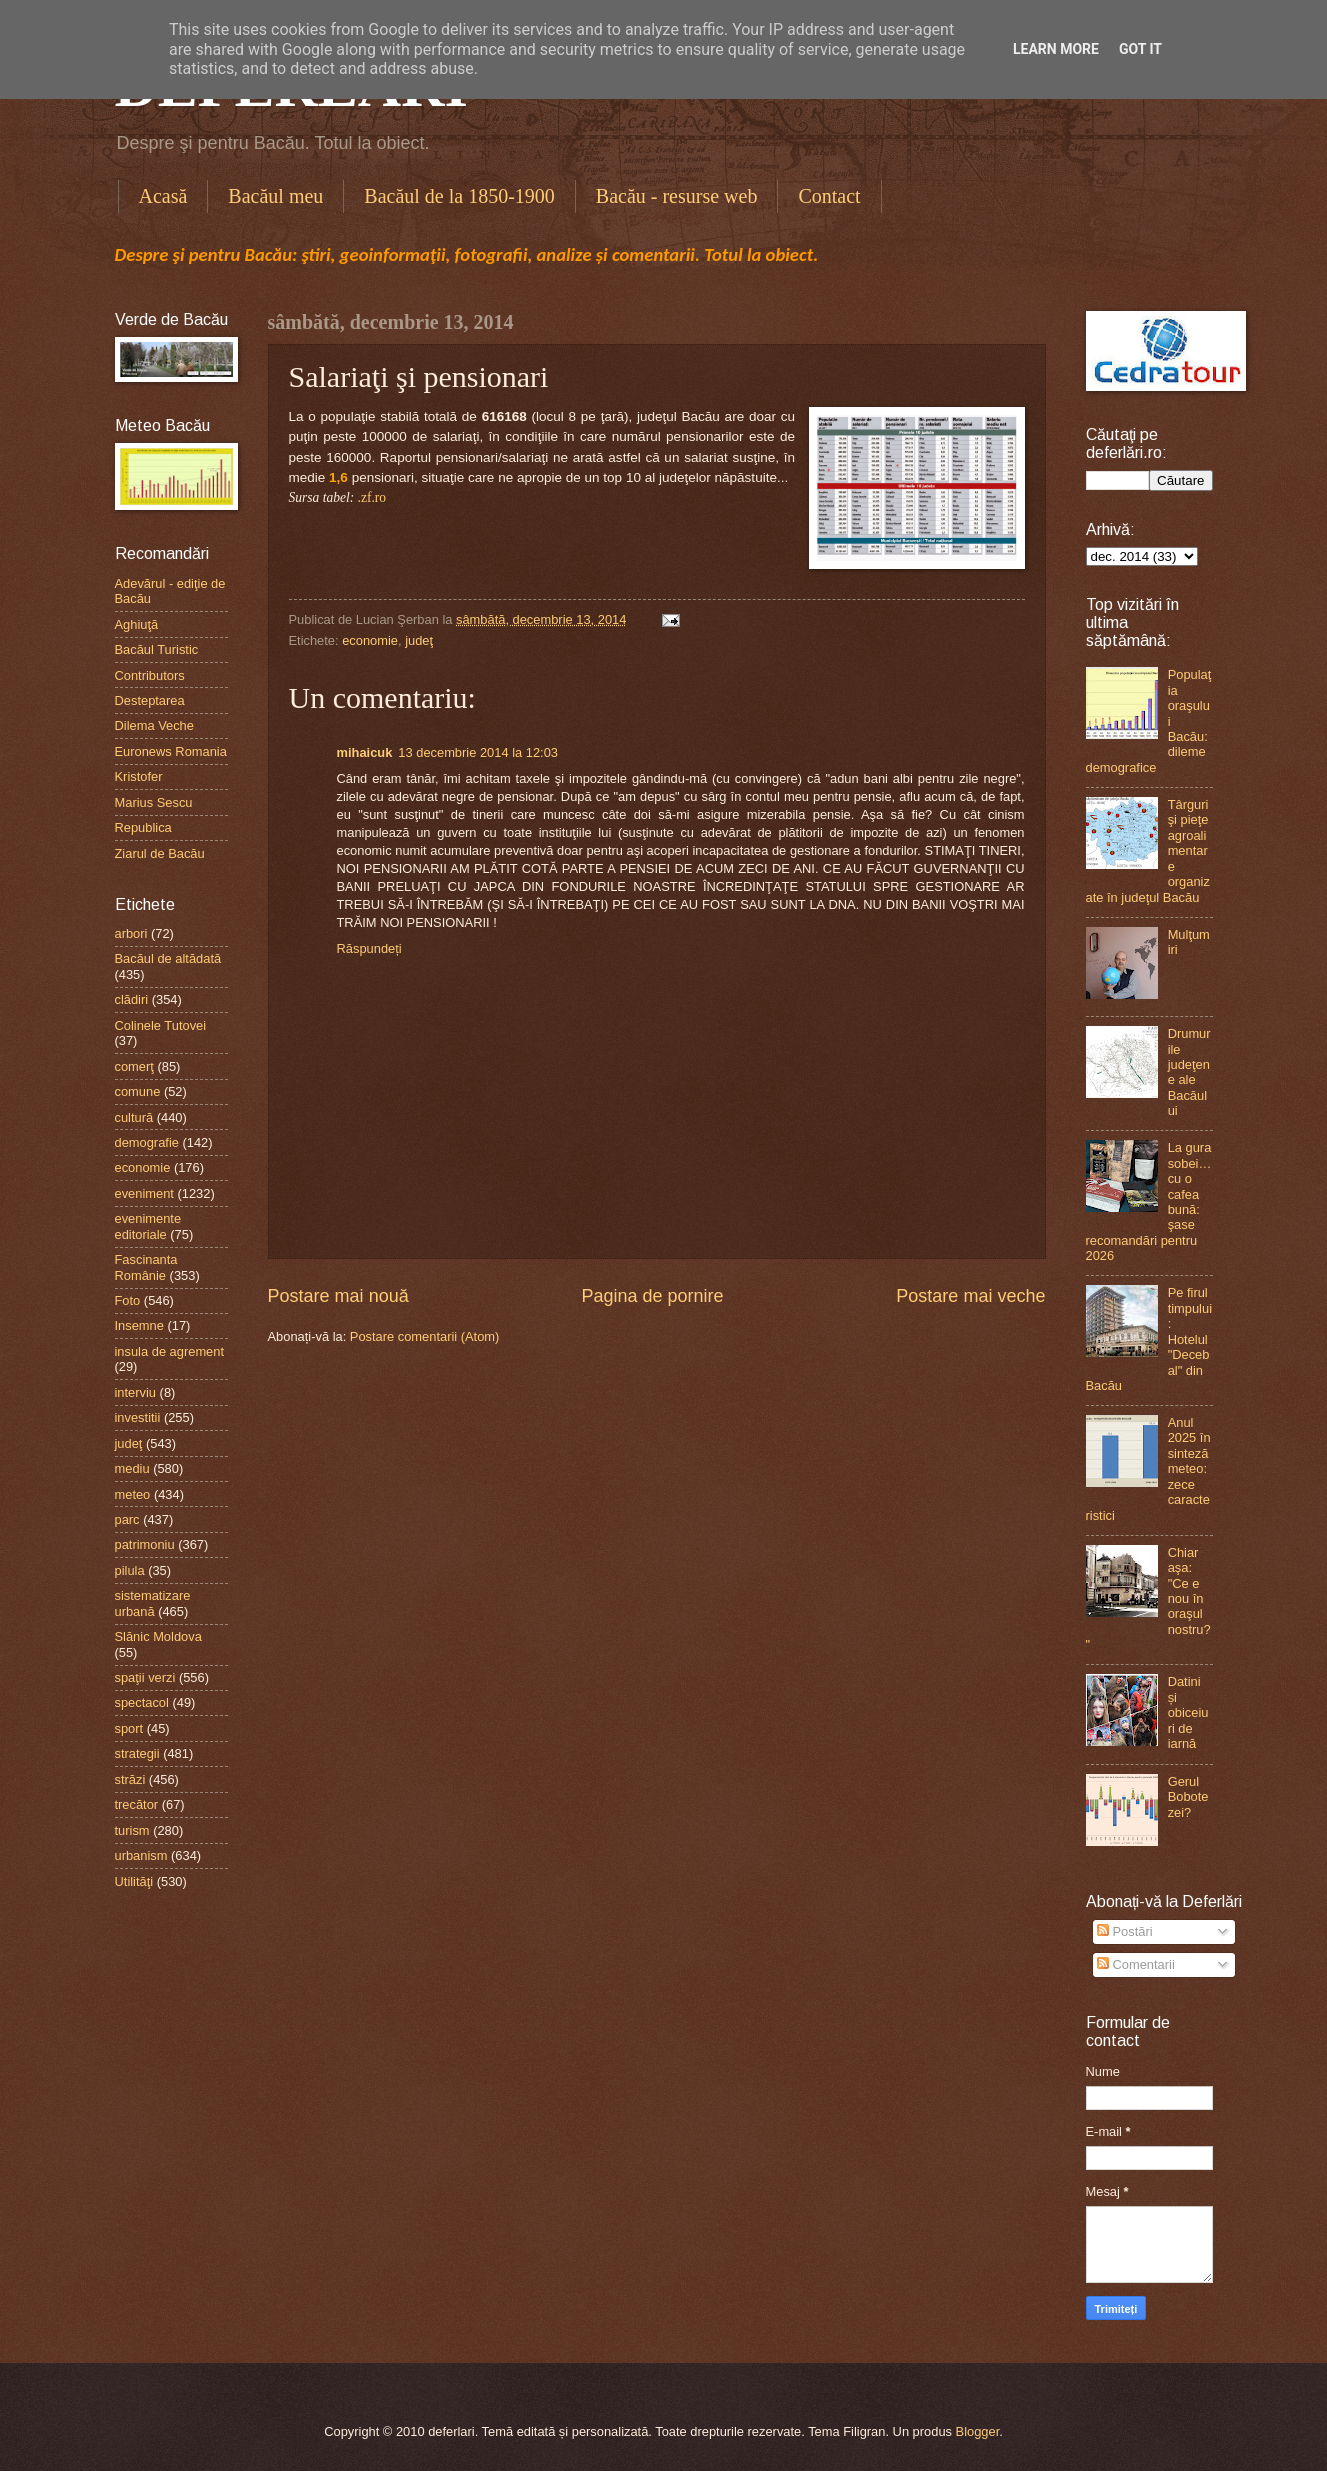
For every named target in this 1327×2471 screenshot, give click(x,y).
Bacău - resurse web (677, 196)
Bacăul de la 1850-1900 (459, 196)
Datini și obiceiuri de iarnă (1188, 1712)
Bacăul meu (275, 196)
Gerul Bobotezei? (1188, 1797)
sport (129, 1728)
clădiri (132, 999)
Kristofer (139, 776)
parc (127, 1519)
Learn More (1056, 49)
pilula (130, 1570)
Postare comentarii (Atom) (425, 1336)
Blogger (978, 2431)
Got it (1140, 49)
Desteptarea (150, 700)
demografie (147, 1142)
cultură (134, 1117)
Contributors (150, 675)
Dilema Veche (154, 725)
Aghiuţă (137, 624)
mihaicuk (365, 752)
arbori (131, 933)
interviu (136, 1392)
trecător (137, 1804)
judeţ (419, 640)
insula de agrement (170, 1351)
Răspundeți (369, 948)
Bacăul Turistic (157, 649)
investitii (138, 1417)
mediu (132, 1468)
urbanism (141, 1855)
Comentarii (1136, 1964)
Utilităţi (134, 1881)
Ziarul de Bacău (160, 853)
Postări (1125, 1931)
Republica (143, 827)
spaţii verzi (145, 1677)
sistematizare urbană (153, 1603)
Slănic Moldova (158, 1636)
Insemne (139, 1325)
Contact (829, 196)
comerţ (134, 1066)
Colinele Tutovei (161, 1025)
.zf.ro (372, 497)
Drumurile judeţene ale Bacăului (1189, 1072)
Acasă (163, 196)
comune (138, 1091)
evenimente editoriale (148, 1226)
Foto (128, 1300)
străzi (130, 1779)
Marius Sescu (154, 802)
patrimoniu (145, 1544)
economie (370, 640)
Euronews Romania (171, 751)
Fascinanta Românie (146, 1267)
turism (132, 1830)
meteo (133, 1494)
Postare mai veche (970, 1296)
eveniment (144, 1193)
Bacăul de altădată (168, 958)
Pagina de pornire (652, 1296)
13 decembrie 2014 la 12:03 (478, 752)
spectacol (142, 1702)
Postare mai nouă (338, 1296)
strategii (137, 1753)
